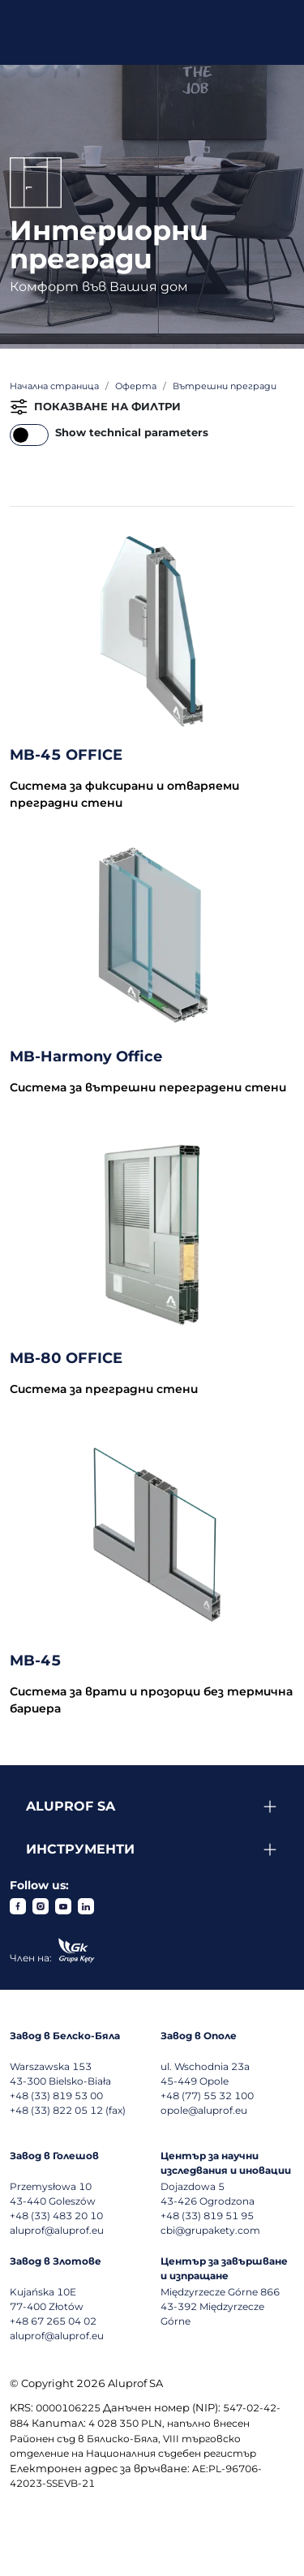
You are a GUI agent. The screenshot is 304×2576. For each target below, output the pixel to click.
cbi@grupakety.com (210, 2230)
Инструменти (80, 1849)
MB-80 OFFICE (66, 1358)
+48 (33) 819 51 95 (207, 2216)
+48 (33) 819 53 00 (56, 2096)
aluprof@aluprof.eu (57, 2230)
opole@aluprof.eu (204, 2110)
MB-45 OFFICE (66, 755)
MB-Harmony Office (86, 1056)
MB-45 (36, 1660)
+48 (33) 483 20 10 (56, 2216)
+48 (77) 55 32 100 (207, 2096)
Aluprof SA (70, 1806)
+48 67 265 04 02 (53, 2321)
